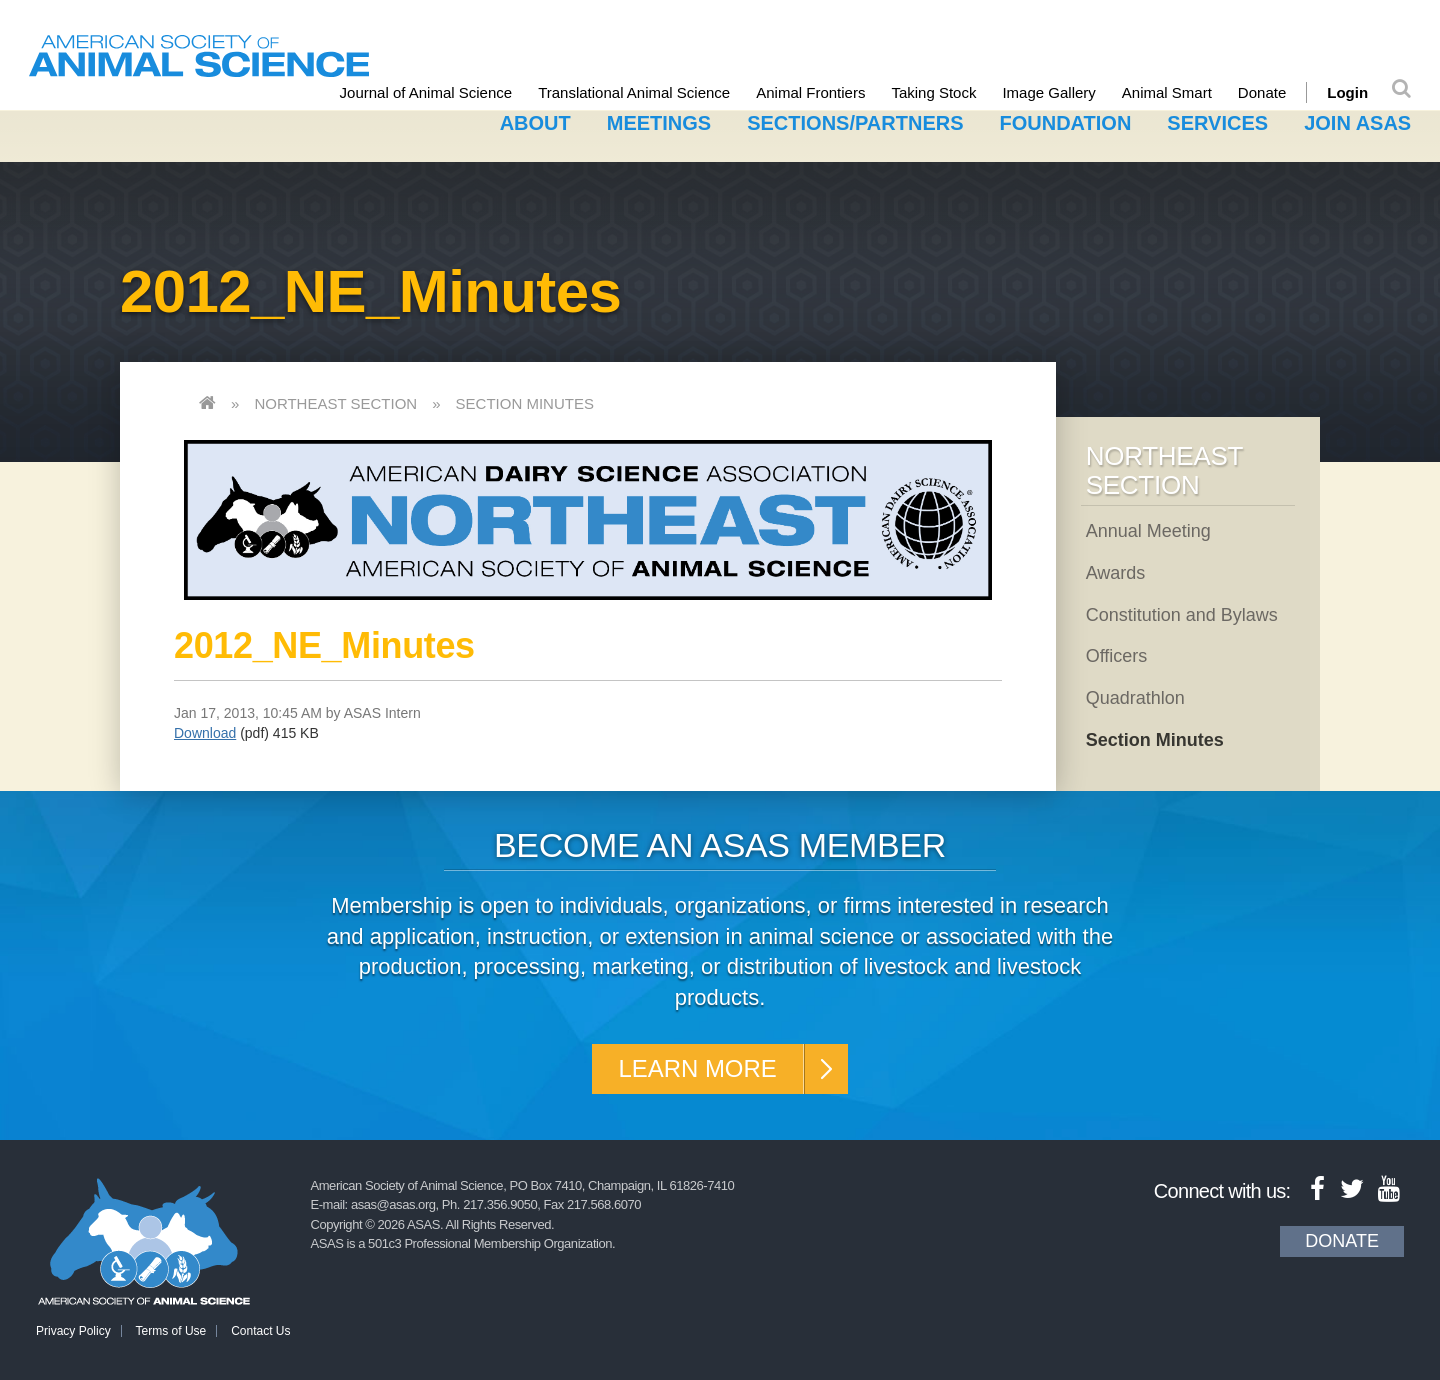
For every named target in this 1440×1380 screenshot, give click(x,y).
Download (205, 733)
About (535, 123)
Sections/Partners (855, 123)
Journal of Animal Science (426, 92)
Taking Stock (934, 92)
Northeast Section (335, 403)
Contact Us (260, 1331)
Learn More (697, 1068)
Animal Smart (1167, 92)
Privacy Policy (73, 1331)
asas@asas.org (393, 1204)
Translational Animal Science (634, 92)
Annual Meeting (1148, 531)
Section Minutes (525, 403)
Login (1347, 92)
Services (1217, 123)
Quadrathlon (1135, 698)
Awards (1116, 573)
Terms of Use (171, 1331)
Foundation (1066, 123)
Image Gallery (1049, 92)
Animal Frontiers (810, 92)
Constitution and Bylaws (1182, 615)
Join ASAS (1357, 123)
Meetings (659, 123)
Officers (1117, 656)
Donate (1262, 92)
